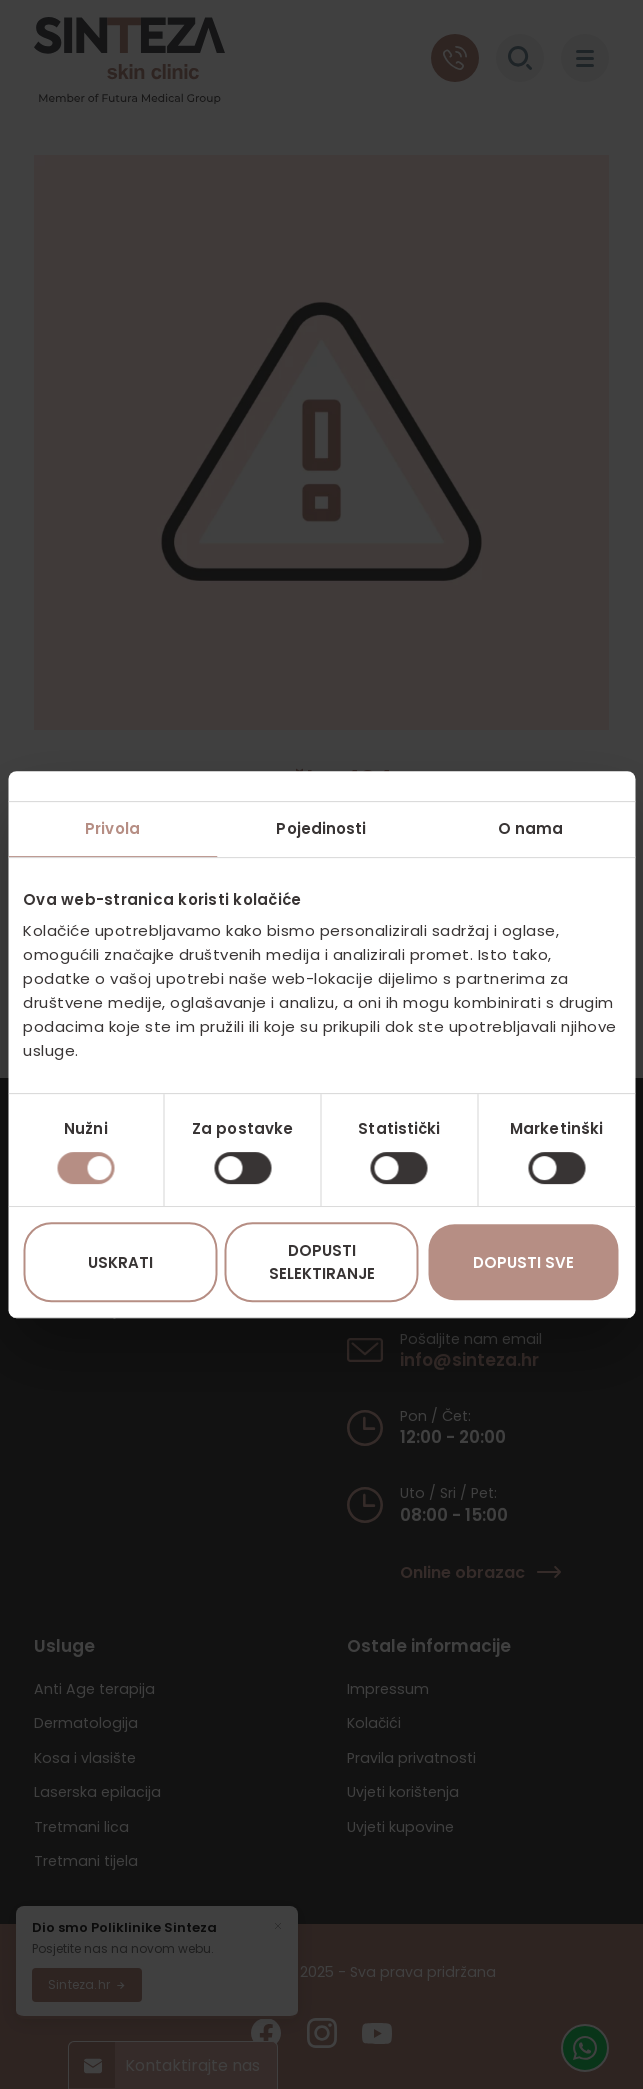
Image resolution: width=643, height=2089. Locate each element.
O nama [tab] (531, 828)
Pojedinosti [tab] (321, 828)
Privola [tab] (112, 828)
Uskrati (120, 1262)
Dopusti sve (523, 1262)
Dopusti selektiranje (322, 1262)
